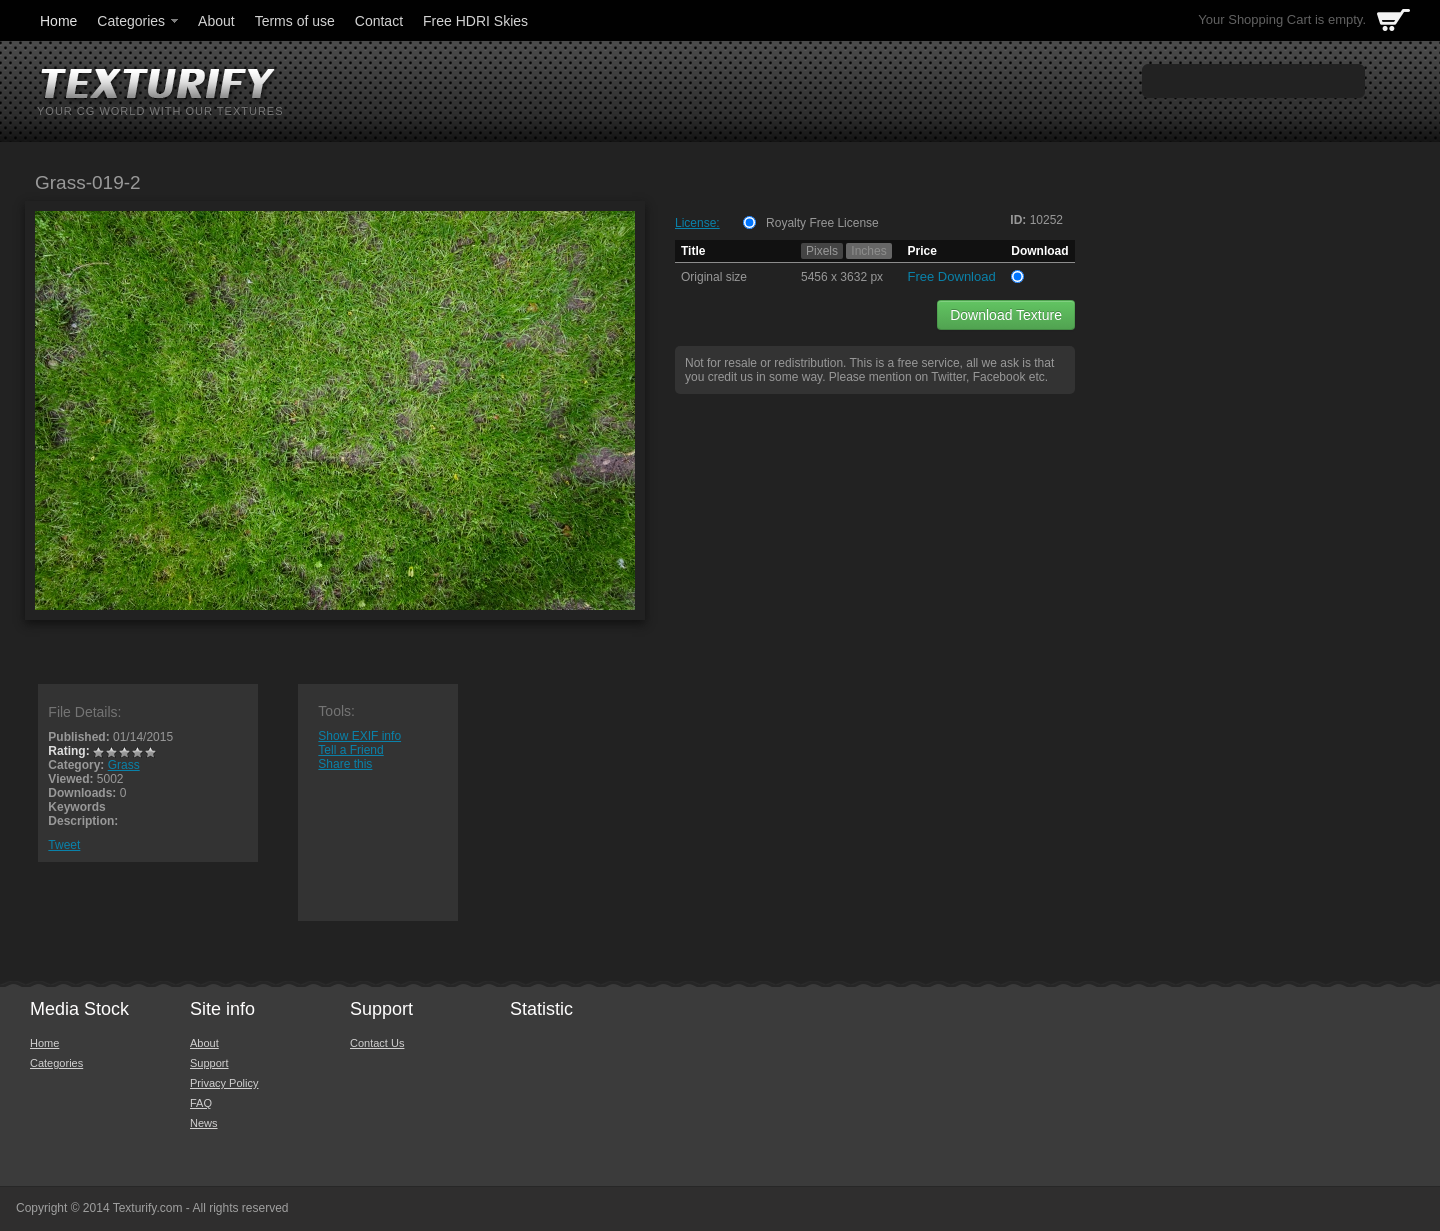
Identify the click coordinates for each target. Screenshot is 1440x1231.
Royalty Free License (822, 223)
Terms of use (295, 21)
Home (58, 21)
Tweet (64, 845)
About (216, 21)
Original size (714, 277)
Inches (868, 251)
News (204, 1123)
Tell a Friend (350, 750)
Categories (139, 21)
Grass (124, 765)
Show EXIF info (359, 736)
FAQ (201, 1103)
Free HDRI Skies (475, 21)
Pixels (822, 251)
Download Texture (1006, 315)
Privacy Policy (224, 1083)
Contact (379, 21)
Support (209, 1063)
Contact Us (377, 1043)
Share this (345, 764)
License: (697, 223)
